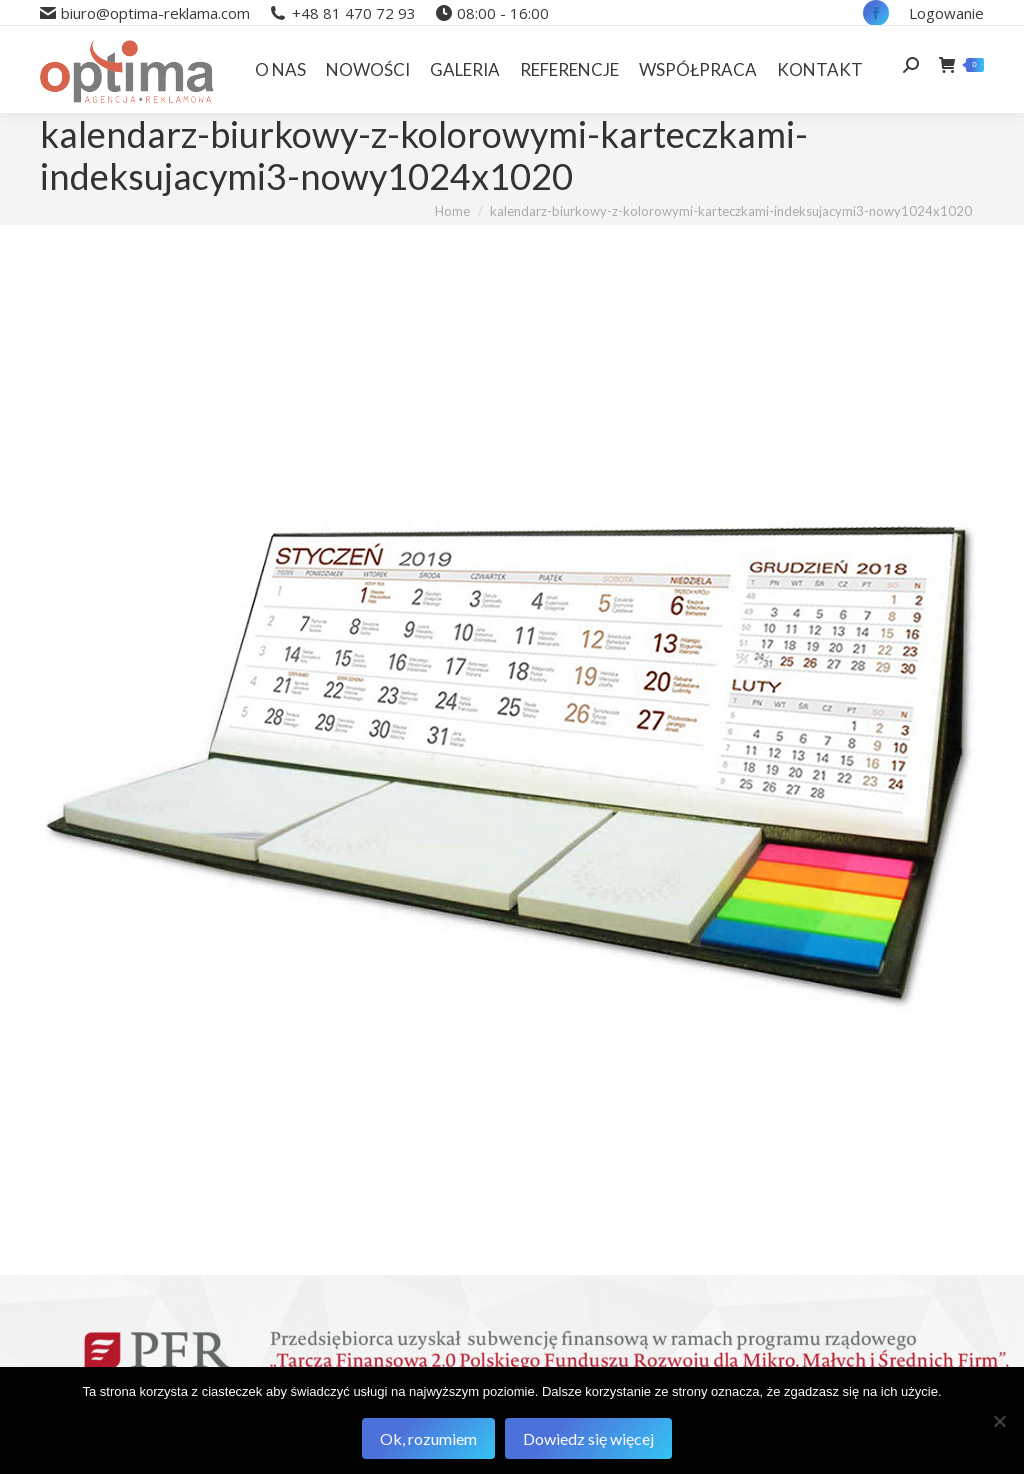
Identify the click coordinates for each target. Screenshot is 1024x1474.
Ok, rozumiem (428, 1438)
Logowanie (946, 13)
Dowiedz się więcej (588, 1438)
